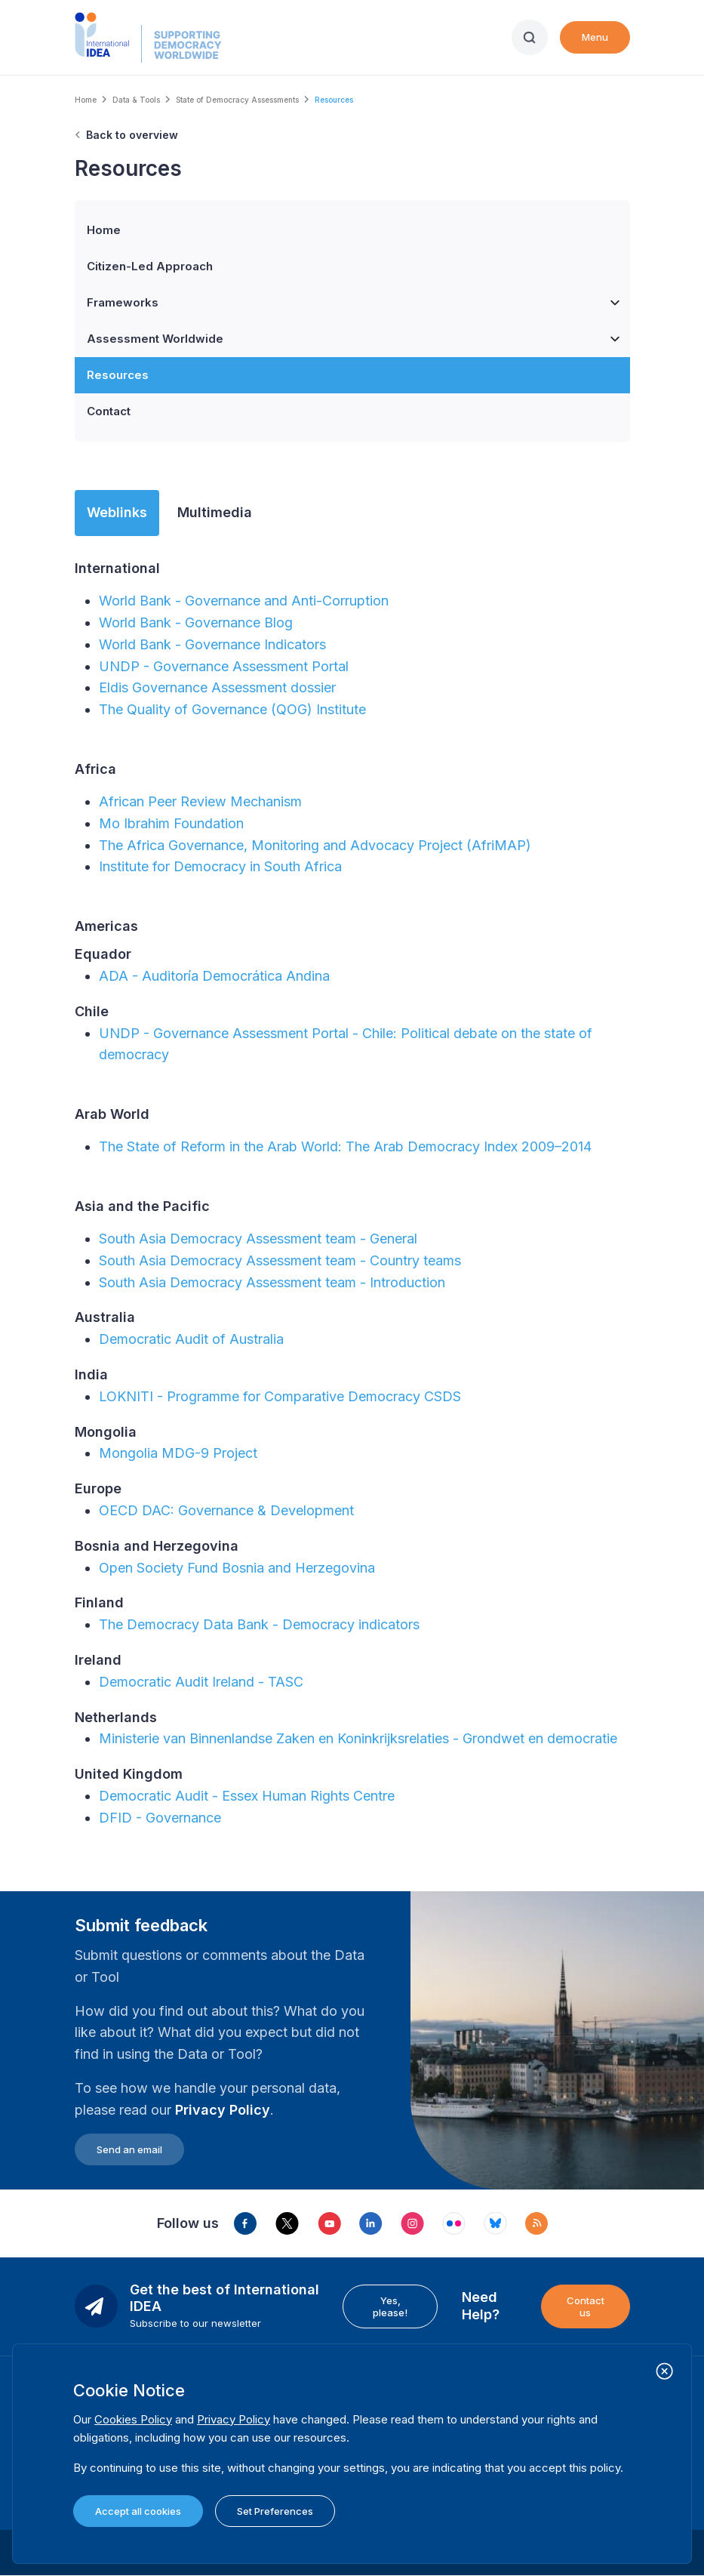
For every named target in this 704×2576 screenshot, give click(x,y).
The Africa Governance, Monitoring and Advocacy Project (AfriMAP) (315, 845)
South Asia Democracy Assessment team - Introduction (272, 1282)
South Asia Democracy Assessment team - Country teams (280, 1260)
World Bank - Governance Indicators (212, 644)
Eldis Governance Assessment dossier (217, 687)
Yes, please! (390, 2306)
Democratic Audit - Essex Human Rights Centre (247, 1796)
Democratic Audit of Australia (191, 1339)
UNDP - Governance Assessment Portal (224, 666)
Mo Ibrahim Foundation (171, 823)
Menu (595, 37)
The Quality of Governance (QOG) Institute (232, 709)
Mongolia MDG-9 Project (178, 1453)
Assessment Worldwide (358, 339)
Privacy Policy (222, 2110)
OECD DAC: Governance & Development (226, 1510)
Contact (109, 411)
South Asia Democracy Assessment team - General (258, 1238)
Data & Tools (136, 99)
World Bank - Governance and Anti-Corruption (245, 601)
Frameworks (358, 303)
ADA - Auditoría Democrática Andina (214, 976)
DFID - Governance (160, 1818)
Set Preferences (275, 2511)
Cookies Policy (133, 2419)
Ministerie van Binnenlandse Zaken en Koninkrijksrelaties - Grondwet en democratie (358, 1738)
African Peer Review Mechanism (200, 801)
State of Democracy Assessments (237, 99)
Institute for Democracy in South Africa (220, 866)
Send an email (129, 2149)
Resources (118, 375)
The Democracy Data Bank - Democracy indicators (259, 1624)
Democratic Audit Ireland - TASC (201, 1682)
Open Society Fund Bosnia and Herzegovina (237, 1568)
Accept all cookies (138, 2511)
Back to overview (132, 134)
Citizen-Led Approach (150, 266)
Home (86, 99)
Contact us (585, 2306)
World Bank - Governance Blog (196, 622)
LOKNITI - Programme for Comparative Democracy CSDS (280, 1396)
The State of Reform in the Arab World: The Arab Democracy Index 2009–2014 (345, 1146)
